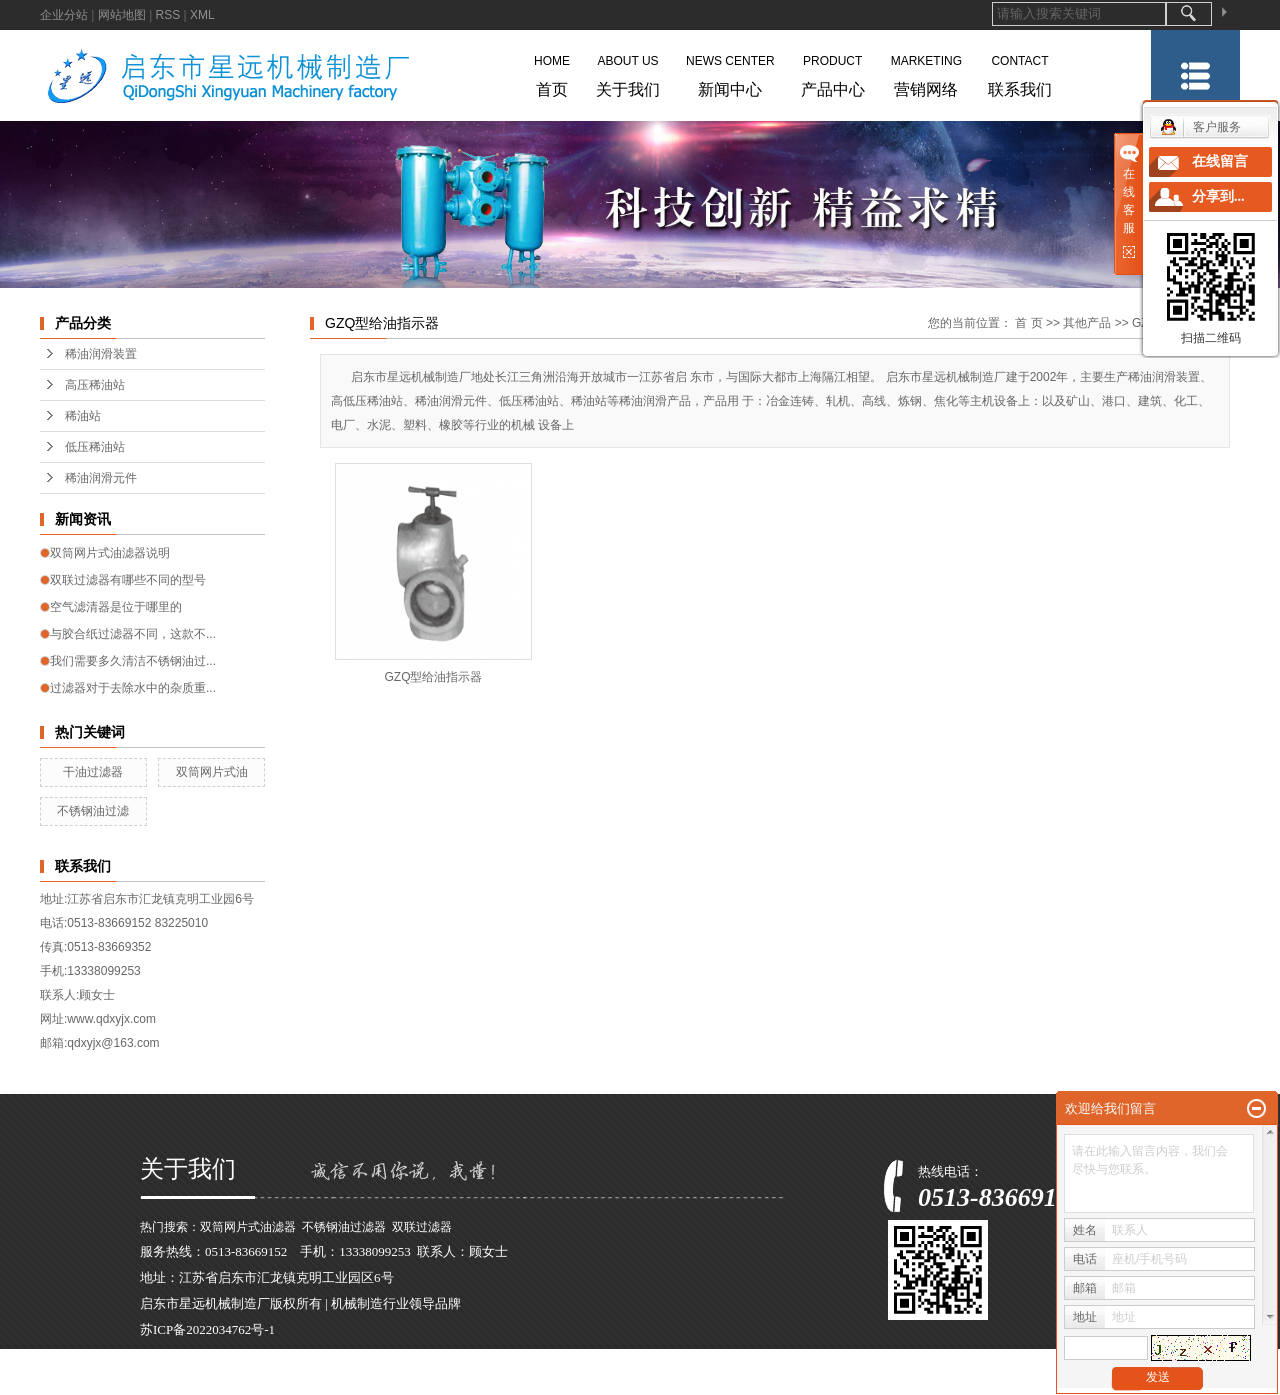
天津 (494, 1381)
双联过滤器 (422, 1227)
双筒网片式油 (212, 772)
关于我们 (628, 72)
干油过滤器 (93, 772)
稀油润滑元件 (101, 478)
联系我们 (1020, 72)
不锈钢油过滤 (93, 811)
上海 (318, 1381)
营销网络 (926, 72)
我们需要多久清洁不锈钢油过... (133, 661)
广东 (435, 1381)
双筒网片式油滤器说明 (110, 553)
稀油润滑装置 (101, 354)
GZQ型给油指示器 (434, 677)
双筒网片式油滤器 (248, 1227)
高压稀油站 (95, 385)
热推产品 (166, 1381)
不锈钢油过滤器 (344, 1227)
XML (202, 15)
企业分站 (64, 15)
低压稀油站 (95, 447)
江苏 (289, 1381)
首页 (552, 72)
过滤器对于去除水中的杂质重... (133, 688)
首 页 (1028, 323)
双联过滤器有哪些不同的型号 (128, 580)
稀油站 (83, 416)
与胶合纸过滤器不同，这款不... (133, 634)
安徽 (377, 1381)
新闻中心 (730, 72)
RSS (168, 15)
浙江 (347, 1381)
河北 (464, 1381)
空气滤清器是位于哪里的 (116, 607)
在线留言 (1220, 161)
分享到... (1218, 196)
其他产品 (1088, 323)
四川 (552, 1381)
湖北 (523, 1381)
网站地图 (122, 15)
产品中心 (833, 72)
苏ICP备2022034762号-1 (207, 1329)
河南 (406, 1381)
